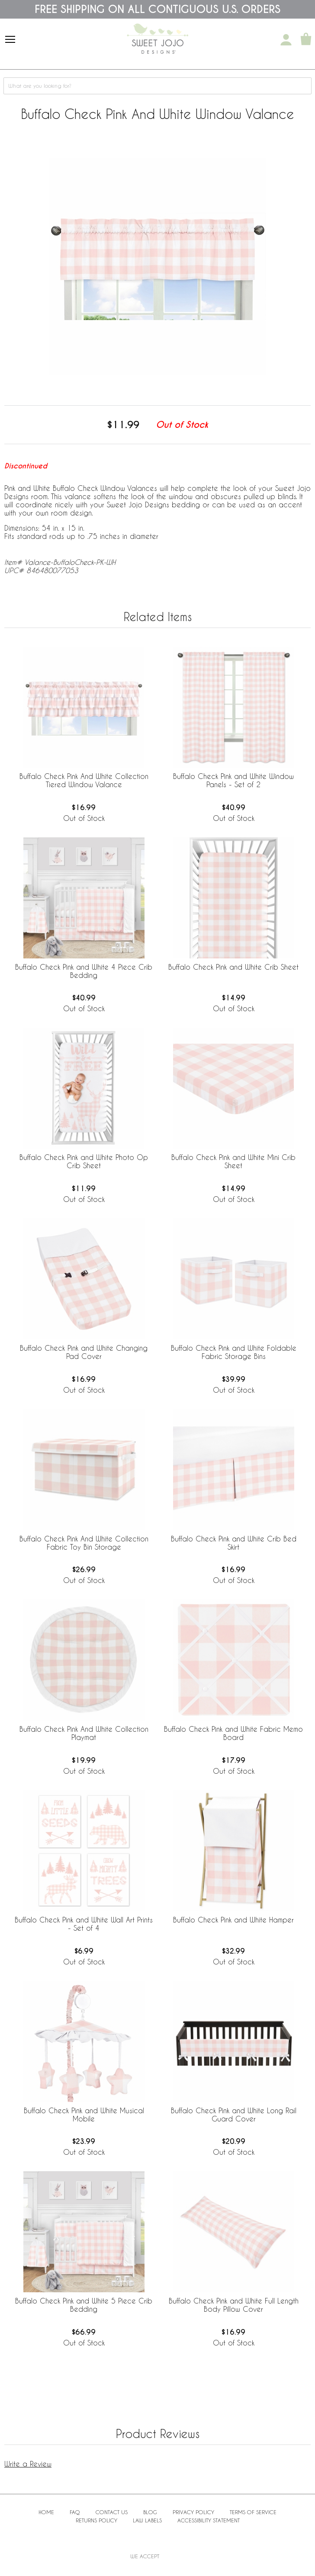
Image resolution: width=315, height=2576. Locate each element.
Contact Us (112, 2512)
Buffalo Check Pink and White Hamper (233, 1920)
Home (46, 2512)
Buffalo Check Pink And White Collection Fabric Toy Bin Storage (83, 1543)
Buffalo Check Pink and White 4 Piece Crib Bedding (83, 971)
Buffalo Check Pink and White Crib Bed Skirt (233, 1543)
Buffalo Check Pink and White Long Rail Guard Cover (233, 2114)
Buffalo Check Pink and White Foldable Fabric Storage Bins (233, 1352)
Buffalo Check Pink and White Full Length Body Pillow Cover (234, 2305)
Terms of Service (253, 2512)
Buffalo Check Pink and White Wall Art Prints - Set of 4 (84, 1924)
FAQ (75, 2512)
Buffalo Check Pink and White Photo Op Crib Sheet (83, 1161)
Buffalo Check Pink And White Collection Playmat (83, 1733)
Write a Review (27, 2464)
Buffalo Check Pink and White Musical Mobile (84, 2114)
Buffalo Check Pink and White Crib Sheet (233, 967)
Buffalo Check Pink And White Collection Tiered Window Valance (83, 780)
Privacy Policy (193, 2512)
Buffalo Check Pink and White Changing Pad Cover (84, 1352)
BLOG (150, 2512)
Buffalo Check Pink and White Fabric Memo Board (233, 1733)
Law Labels (147, 2520)
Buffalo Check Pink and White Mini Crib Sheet (233, 1161)
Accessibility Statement (208, 2520)
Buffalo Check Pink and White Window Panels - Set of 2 (233, 780)
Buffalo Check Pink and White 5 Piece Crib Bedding (83, 2305)
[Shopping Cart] (306, 40)
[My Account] (286, 40)
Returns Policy (96, 2520)
